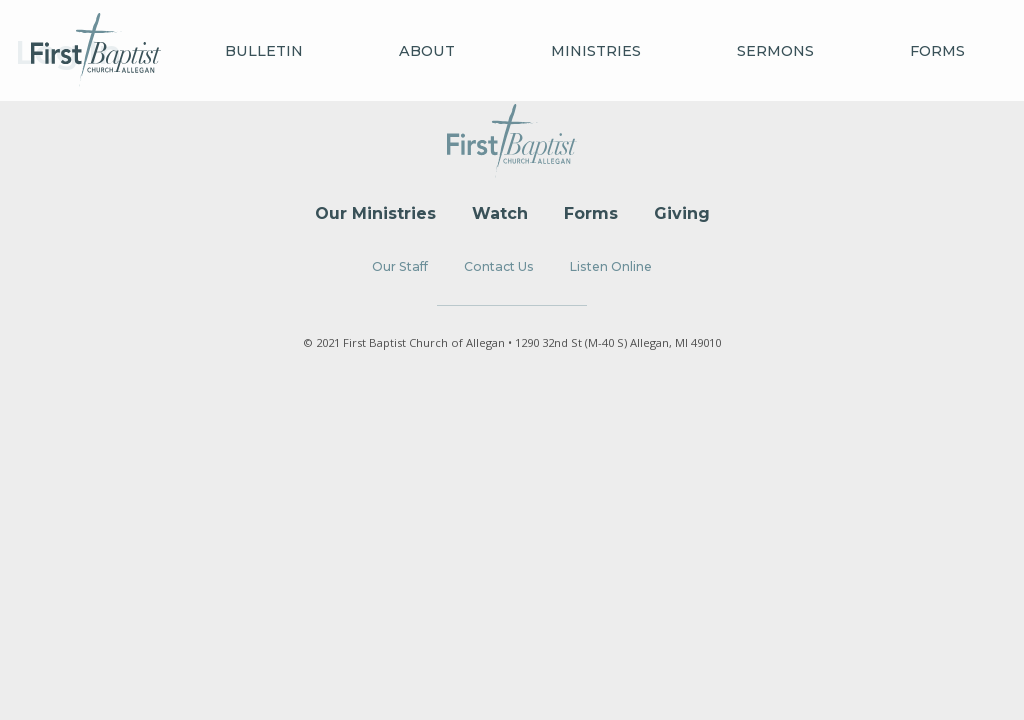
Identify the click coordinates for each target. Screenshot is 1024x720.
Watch (500, 213)
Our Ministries (375, 213)
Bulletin (264, 51)
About (427, 51)
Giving (682, 213)
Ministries (596, 51)
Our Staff (400, 266)
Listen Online (611, 266)
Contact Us (499, 266)
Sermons (775, 51)
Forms (937, 51)
